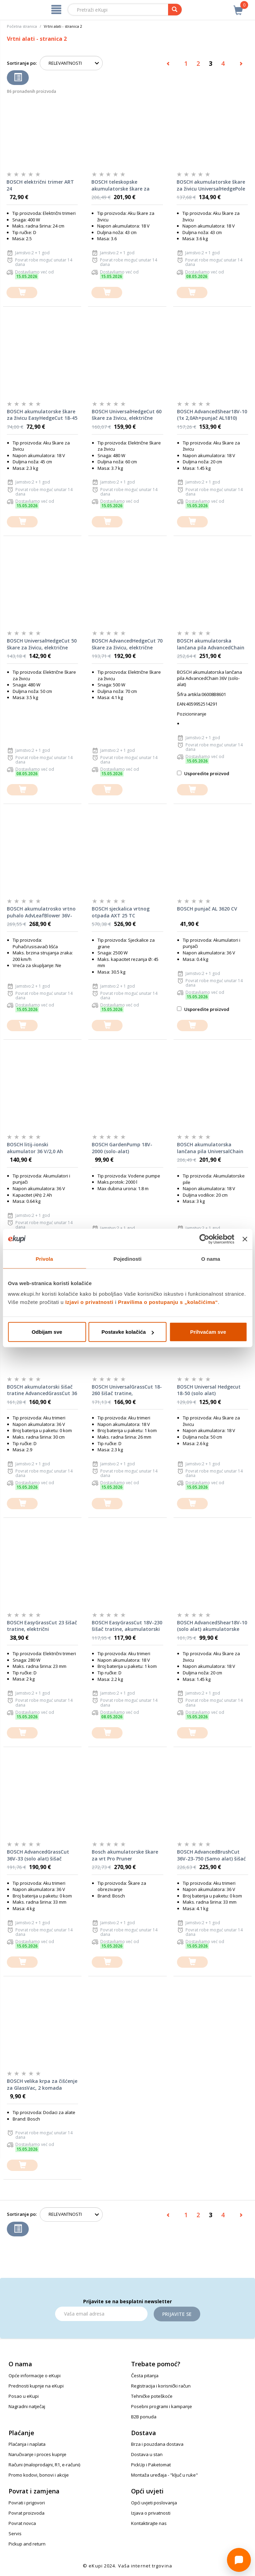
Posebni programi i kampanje (161, 2406)
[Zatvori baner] (244, 1238)
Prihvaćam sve (208, 1332)
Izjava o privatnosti (150, 2513)
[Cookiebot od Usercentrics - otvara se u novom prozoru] (204, 1239)
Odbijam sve (46, 1332)
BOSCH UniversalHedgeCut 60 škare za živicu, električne (127, 415)
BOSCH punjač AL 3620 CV (207, 908)
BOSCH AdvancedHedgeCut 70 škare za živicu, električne (127, 644)
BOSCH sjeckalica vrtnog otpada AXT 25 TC (121, 912)
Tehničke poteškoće (152, 2396)
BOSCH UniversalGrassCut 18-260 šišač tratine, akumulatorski (127, 1390)
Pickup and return (27, 2544)
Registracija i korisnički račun (161, 2386)
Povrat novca (22, 2523)
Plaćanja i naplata (27, 2444)
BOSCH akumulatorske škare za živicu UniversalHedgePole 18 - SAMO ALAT (211, 185)
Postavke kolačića (128, 1332)
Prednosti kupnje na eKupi (36, 2386)
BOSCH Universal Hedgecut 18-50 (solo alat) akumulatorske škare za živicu (209, 1390)
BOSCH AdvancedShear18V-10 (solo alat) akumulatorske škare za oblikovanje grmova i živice (212, 1626)
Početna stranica (22, 26)
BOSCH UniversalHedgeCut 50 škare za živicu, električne (42, 644)
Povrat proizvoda (26, 2513)
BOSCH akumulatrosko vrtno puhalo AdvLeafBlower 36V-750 (41, 912)
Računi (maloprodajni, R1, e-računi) (44, 2465)
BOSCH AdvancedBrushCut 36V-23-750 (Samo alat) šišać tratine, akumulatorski (211, 1855)
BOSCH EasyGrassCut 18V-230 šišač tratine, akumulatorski (127, 1626)
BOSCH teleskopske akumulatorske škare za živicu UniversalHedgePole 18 (125, 185)
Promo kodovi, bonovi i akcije (39, 2475)
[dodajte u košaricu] (22, 292)
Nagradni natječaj (27, 2406)
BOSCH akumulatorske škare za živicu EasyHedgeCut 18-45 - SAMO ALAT (42, 415)
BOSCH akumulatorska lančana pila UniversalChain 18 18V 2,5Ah (210, 1148)
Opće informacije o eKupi (35, 2375)
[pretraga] (175, 9)
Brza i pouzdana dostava (157, 2444)
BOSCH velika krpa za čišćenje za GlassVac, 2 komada (42, 2084)
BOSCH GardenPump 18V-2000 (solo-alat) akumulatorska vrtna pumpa (127, 1148)
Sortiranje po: (22, 63)
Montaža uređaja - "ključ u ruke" (164, 2475)
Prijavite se (177, 2314)
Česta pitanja (144, 2375)
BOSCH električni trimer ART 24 (40, 185)
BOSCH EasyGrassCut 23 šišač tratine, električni (42, 1626)
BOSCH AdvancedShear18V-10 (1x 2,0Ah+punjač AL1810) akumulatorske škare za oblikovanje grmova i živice (212, 415)
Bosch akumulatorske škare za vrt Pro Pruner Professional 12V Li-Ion (125, 1855)
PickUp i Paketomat (151, 2465)
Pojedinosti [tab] (128, 1258)
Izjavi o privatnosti (89, 1302)
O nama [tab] (210, 1258)
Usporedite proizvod (203, 773)
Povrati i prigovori (27, 2503)
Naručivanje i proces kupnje (37, 2454)
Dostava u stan (147, 2454)
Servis (15, 2533)
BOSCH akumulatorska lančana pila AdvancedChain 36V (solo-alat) (210, 644)
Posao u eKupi (24, 2396)
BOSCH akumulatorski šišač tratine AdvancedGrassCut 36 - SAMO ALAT (42, 1390)
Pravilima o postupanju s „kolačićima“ (168, 1302)
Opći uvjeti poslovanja (154, 2503)
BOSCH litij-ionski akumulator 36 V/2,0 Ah (35, 1148)
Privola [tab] (44, 1258)
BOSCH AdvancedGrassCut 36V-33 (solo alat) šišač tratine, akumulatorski (38, 1855)
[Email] (101, 2314)
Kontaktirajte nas (149, 2523)
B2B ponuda (143, 2417)
